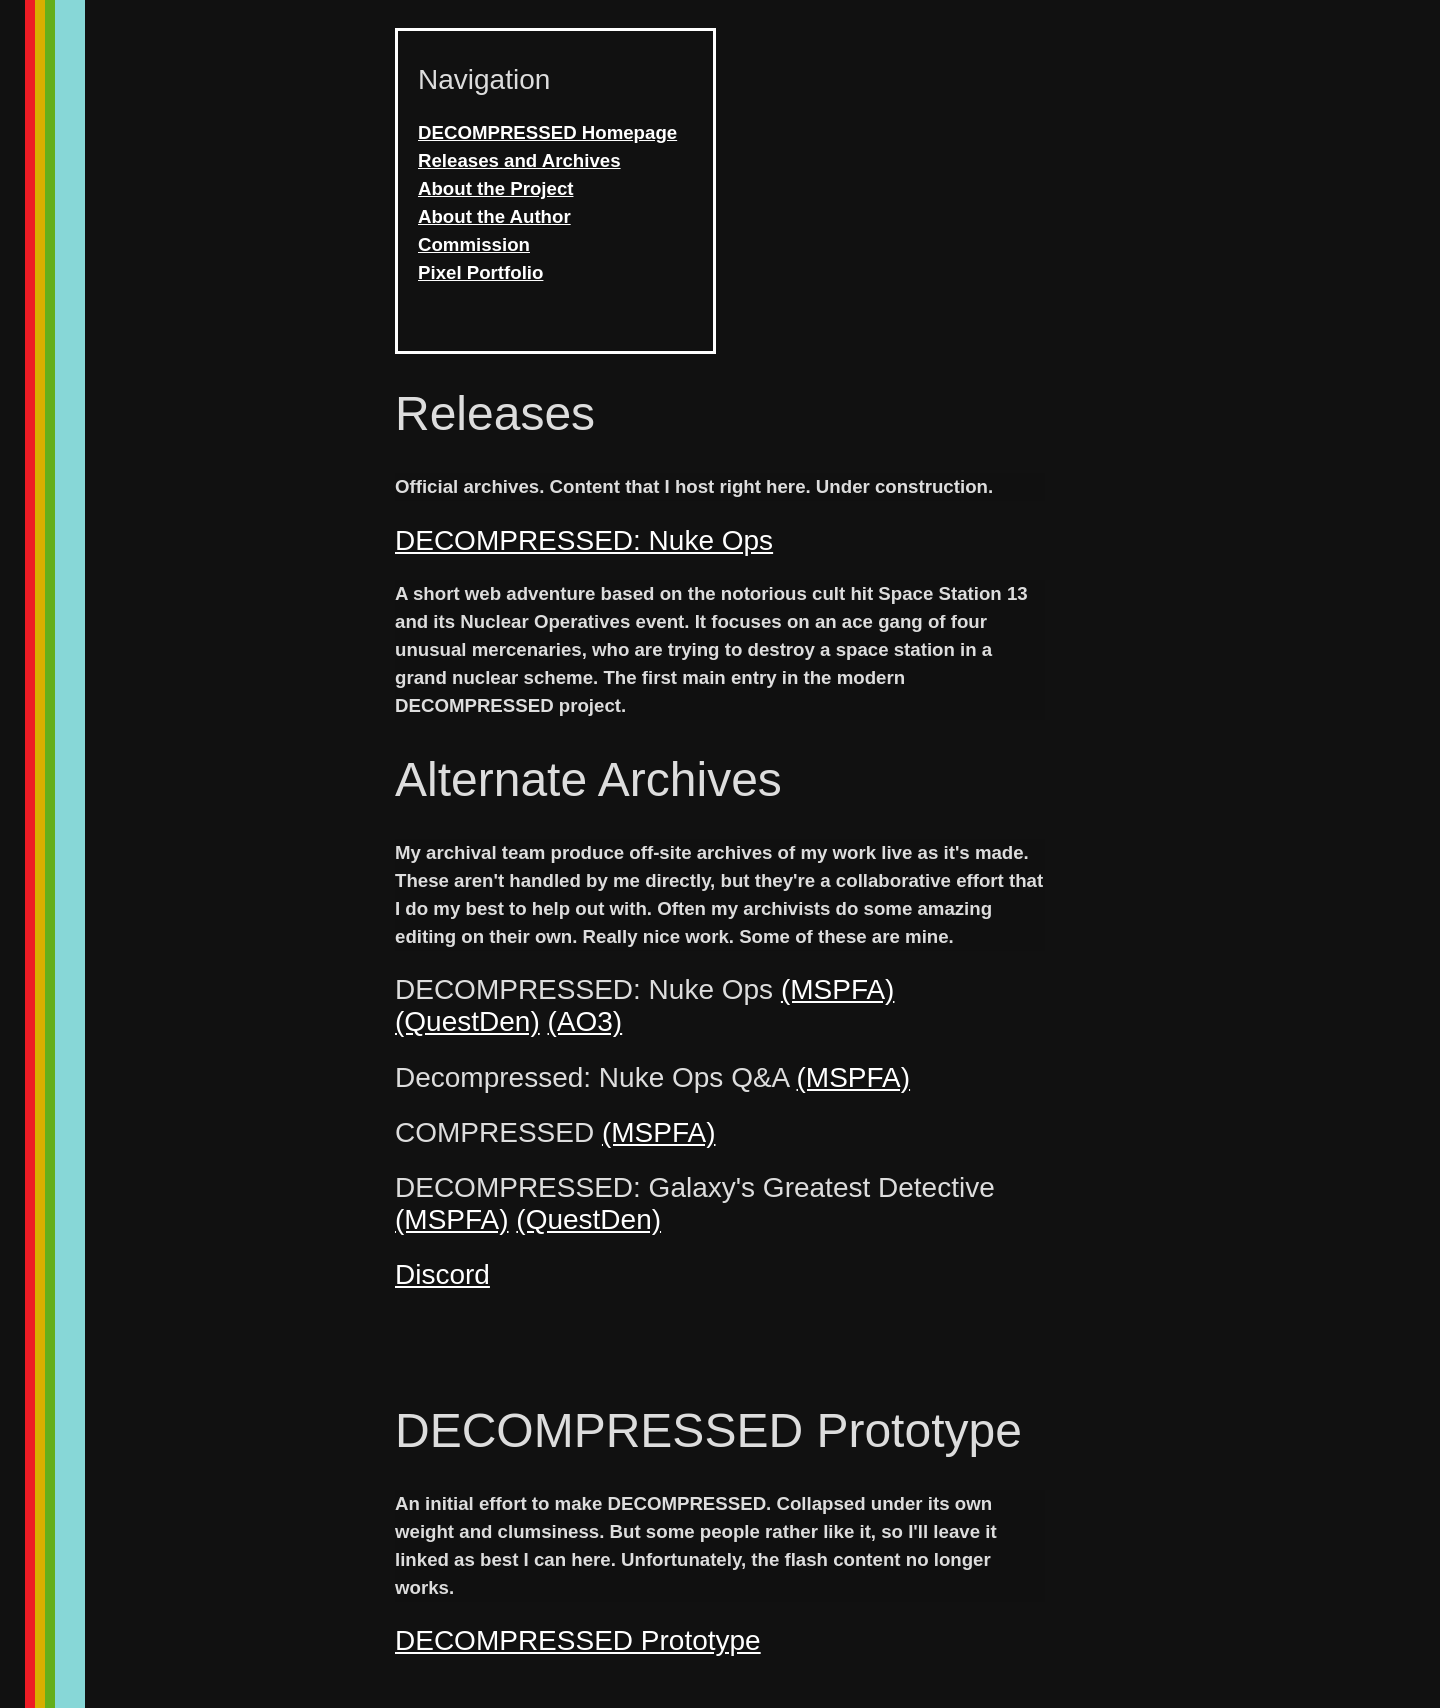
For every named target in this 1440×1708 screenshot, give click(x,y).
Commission (474, 244)
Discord (442, 1274)
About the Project (495, 188)
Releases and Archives (519, 160)
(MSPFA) (838, 989)
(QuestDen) (467, 1021)
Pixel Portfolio (480, 272)
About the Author (494, 216)
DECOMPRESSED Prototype (578, 1640)
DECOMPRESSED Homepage (547, 132)
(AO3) (585, 1021)
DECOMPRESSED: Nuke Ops (584, 540)
